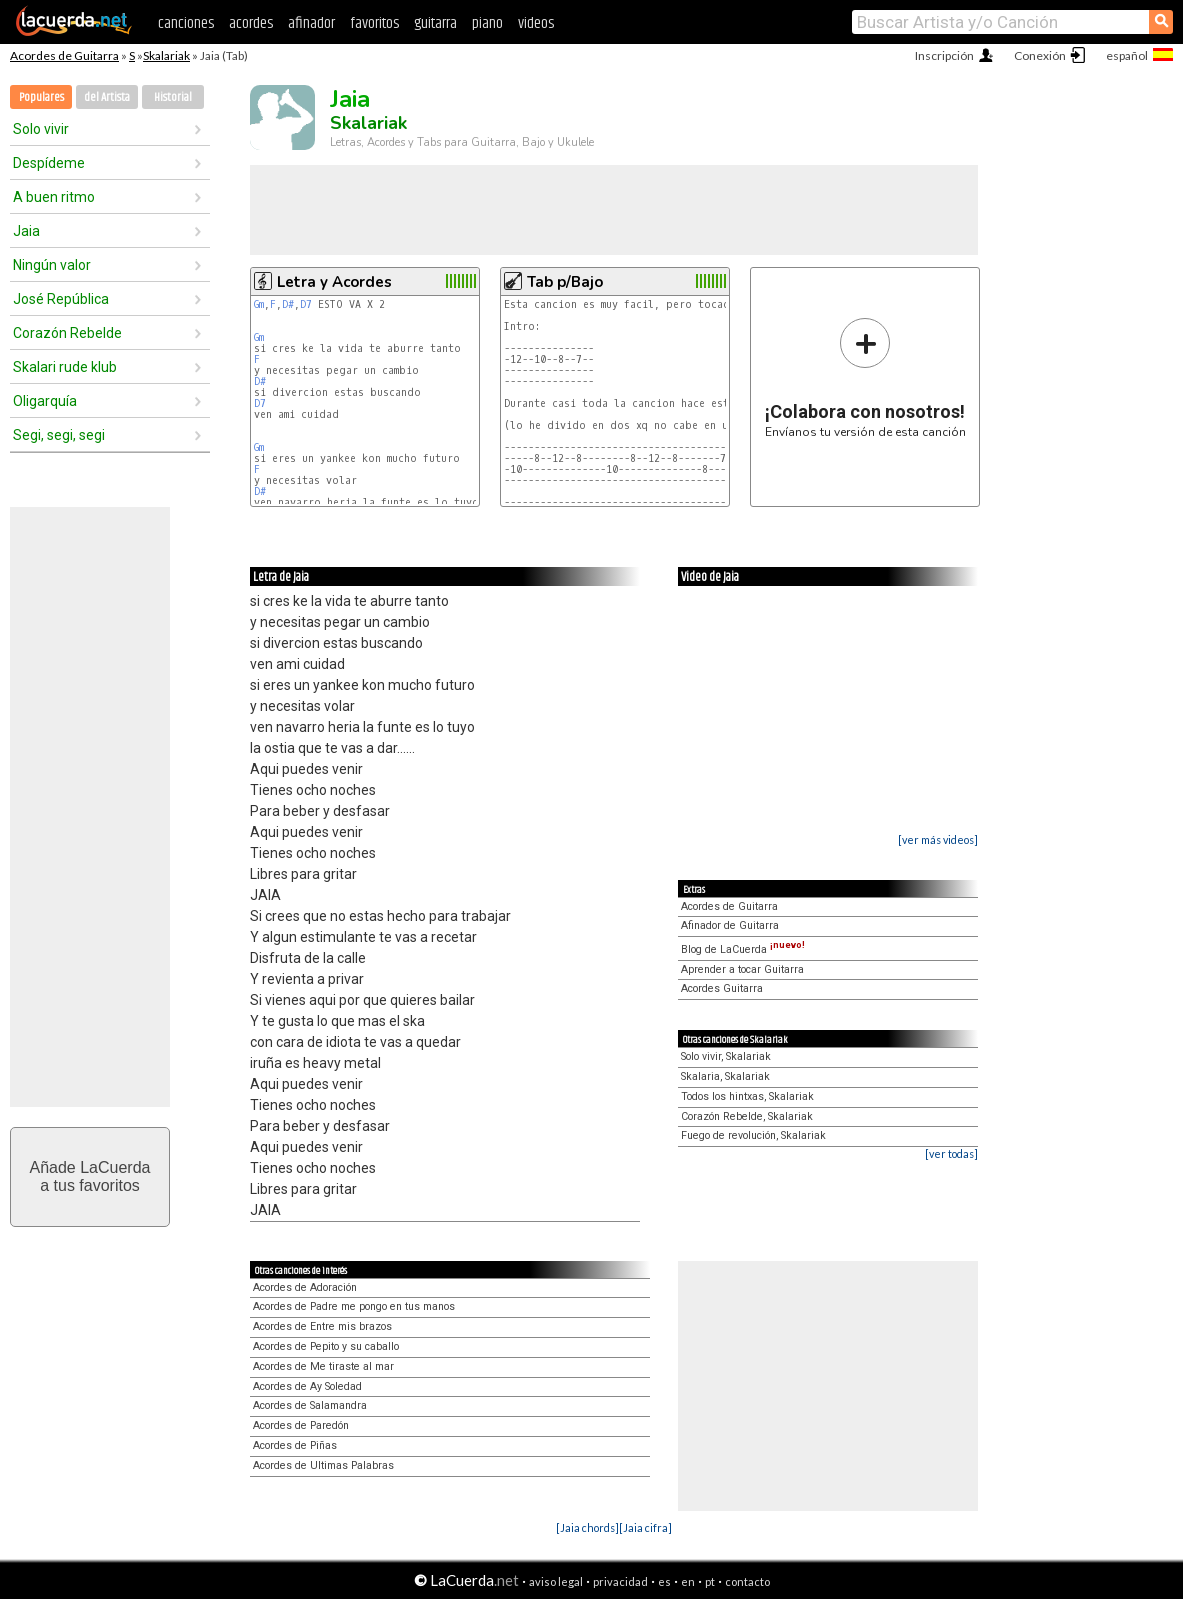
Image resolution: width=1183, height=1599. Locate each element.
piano (487, 23)
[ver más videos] (938, 839)
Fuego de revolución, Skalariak (753, 1135)
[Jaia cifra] (645, 1527)
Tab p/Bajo (565, 282)
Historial (173, 97)
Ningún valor (52, 265)
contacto (747, 1581)
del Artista (107, 97)
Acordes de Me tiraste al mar (323, 1366)
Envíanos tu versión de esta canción (865, 377)
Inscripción (944, 55)
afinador (311, 23)
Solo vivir (41, 129)
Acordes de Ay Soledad (307, 1386)
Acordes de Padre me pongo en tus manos (354, 1306)
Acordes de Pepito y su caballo (326, 1346)
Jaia (26, 231)
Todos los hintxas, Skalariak (747, 1096)
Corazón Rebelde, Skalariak (747, 1116)
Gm (259, 304)
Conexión (1040, 55)
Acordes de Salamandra (310, 1405)
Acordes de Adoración (305, 1287)
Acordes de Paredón (301, 1425)
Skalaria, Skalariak (725, 1076)
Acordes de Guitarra (64, 55)
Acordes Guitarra (722, 988)
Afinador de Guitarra (730, 925)
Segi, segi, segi (59, 435)
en (688, 1581)
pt (710, 1581)
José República (61, 299)
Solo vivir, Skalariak (726, 1056)
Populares (41, 97)
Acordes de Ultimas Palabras (323, 1465)
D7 (306, 304)
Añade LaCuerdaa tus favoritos (90, 1176)
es (664, 1581)
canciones (186, 23)
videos (536, 23)
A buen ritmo (54, 197)
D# (288, 304)
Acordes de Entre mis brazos (322, 1326)
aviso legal (556, 1581)
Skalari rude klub (65, 367)
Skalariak (166, 55)
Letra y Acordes (334, 282)
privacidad (620, 1581)
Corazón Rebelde (67, 333)
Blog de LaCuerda (743, 949)
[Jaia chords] (587, 1527)
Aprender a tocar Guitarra (742, 969)
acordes (251, 23)
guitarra (435, 23)
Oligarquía (45, 401)
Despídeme (49, 163)
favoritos (374, 23)
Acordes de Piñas (295, 1445)
